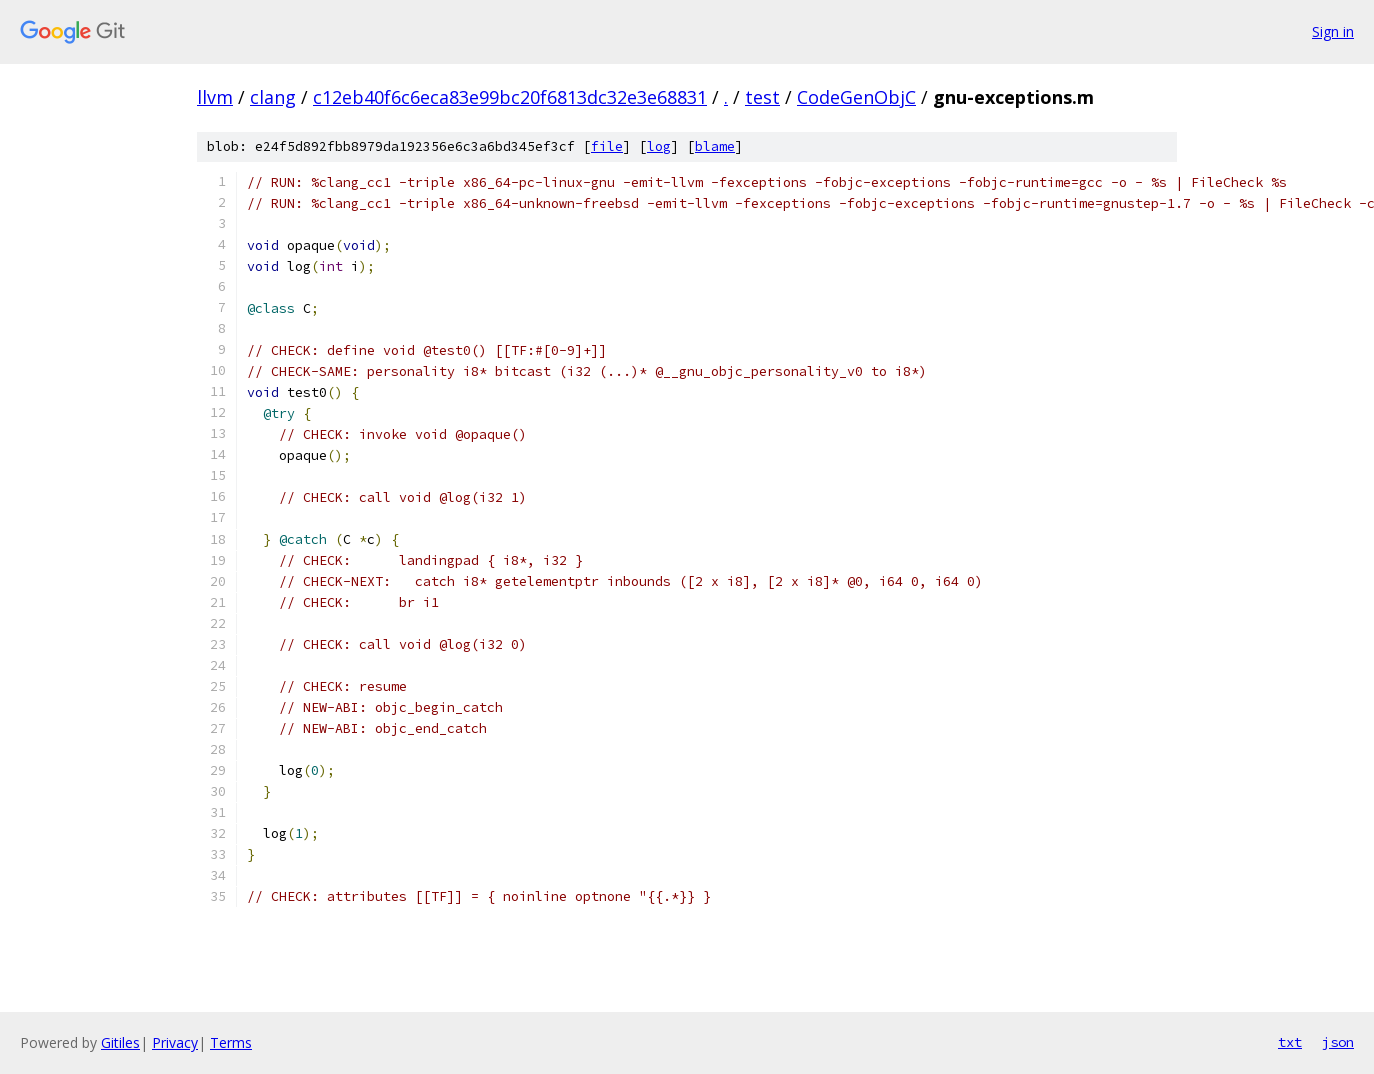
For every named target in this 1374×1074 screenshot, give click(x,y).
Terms (231, 1042)
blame (715, 146)
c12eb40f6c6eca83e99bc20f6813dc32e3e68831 (510, 97)
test (762, 97)
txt (1290, 1042)
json (1338, 1042)
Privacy (175, 1042)
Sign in (1333, 31)
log (659, 146)
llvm (215, 97)
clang (273, 97)
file (607, 146)
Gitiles (120, 1042)
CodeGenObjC (856, 97)
